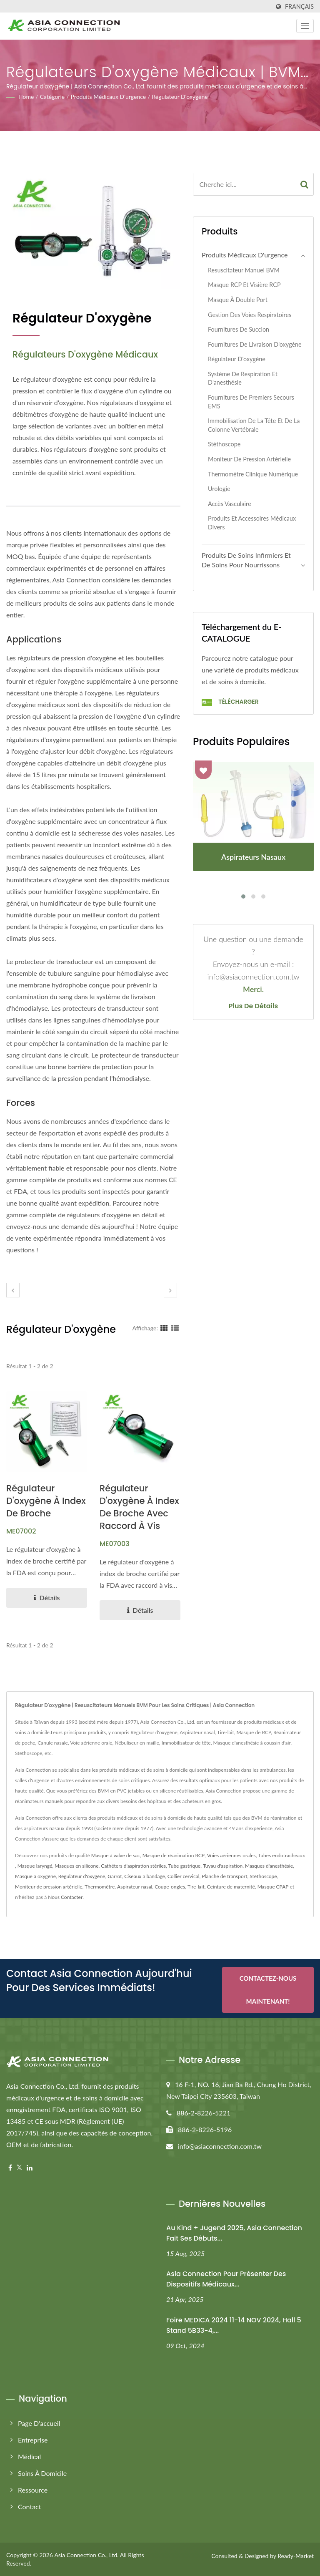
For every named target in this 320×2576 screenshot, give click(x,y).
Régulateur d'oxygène (180, 96)
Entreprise (33, 2440)
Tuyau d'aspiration (222, 1866)
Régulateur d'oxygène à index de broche (46, 1500)
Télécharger (230, 702)
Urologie (219, 488)
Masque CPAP (273, 1887)
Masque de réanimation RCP (173, 1855)
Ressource (33, 2490)
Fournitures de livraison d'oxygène (255, 344)
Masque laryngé (35, 1866)
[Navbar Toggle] (305, 26)
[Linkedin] (29, 2168)
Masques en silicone (77, 1866)
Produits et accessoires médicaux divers (252, 523)
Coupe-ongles (170, 1887)
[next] (170, 1290)
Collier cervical (184, 1876)
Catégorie (52, 96)
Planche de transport (224, 1876)
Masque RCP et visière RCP (244, 284)
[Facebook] (10, 2168)
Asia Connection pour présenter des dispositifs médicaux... (226, 2279)
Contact (29, 2507)
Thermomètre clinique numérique (253, 474)
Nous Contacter (65, 1897)
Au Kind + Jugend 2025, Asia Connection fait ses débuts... (234, 2233)
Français (299, 6)
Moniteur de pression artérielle (249, 459)
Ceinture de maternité (231, 1887)
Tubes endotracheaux (281, 1855)
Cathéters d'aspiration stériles (133, 1866)
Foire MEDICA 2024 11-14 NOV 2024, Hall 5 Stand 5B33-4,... (233, 2325)
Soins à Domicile (42, 2473)
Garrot (115, 1876)
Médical (29, 2456)
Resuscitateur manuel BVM (244, 270)
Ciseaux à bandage (144, 1876)
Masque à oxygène (35, 1876)
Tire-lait (196, 1887)
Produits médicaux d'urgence (108, 96)
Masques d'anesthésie (269, 1866)
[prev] (13, 1290)
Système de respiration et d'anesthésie (243, 378)
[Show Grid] (164, 1327)
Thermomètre (100, 1887)
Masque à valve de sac (115, 1855)
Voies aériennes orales (231, 1855)
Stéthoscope (224, 444)
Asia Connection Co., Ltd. (86, 2554)
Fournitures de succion (238, 329)
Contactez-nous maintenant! (268, 1991)
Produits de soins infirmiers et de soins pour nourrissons (246, 560)
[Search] (244, 184)
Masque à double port (238, 299)
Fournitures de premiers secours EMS (251, 402)
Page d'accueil (39, 2423)
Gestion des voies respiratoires (249, 314)
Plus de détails (253, 1006)
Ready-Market (296, 2555)
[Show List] (175, 1327)
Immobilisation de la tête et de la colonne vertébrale (254, 425)
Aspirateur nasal (134, 1887)
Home (26, 96)
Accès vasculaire (229, 503)
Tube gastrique (184, 1866)
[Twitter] (19, 2168)
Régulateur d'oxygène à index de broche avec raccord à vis (139, 1507)
